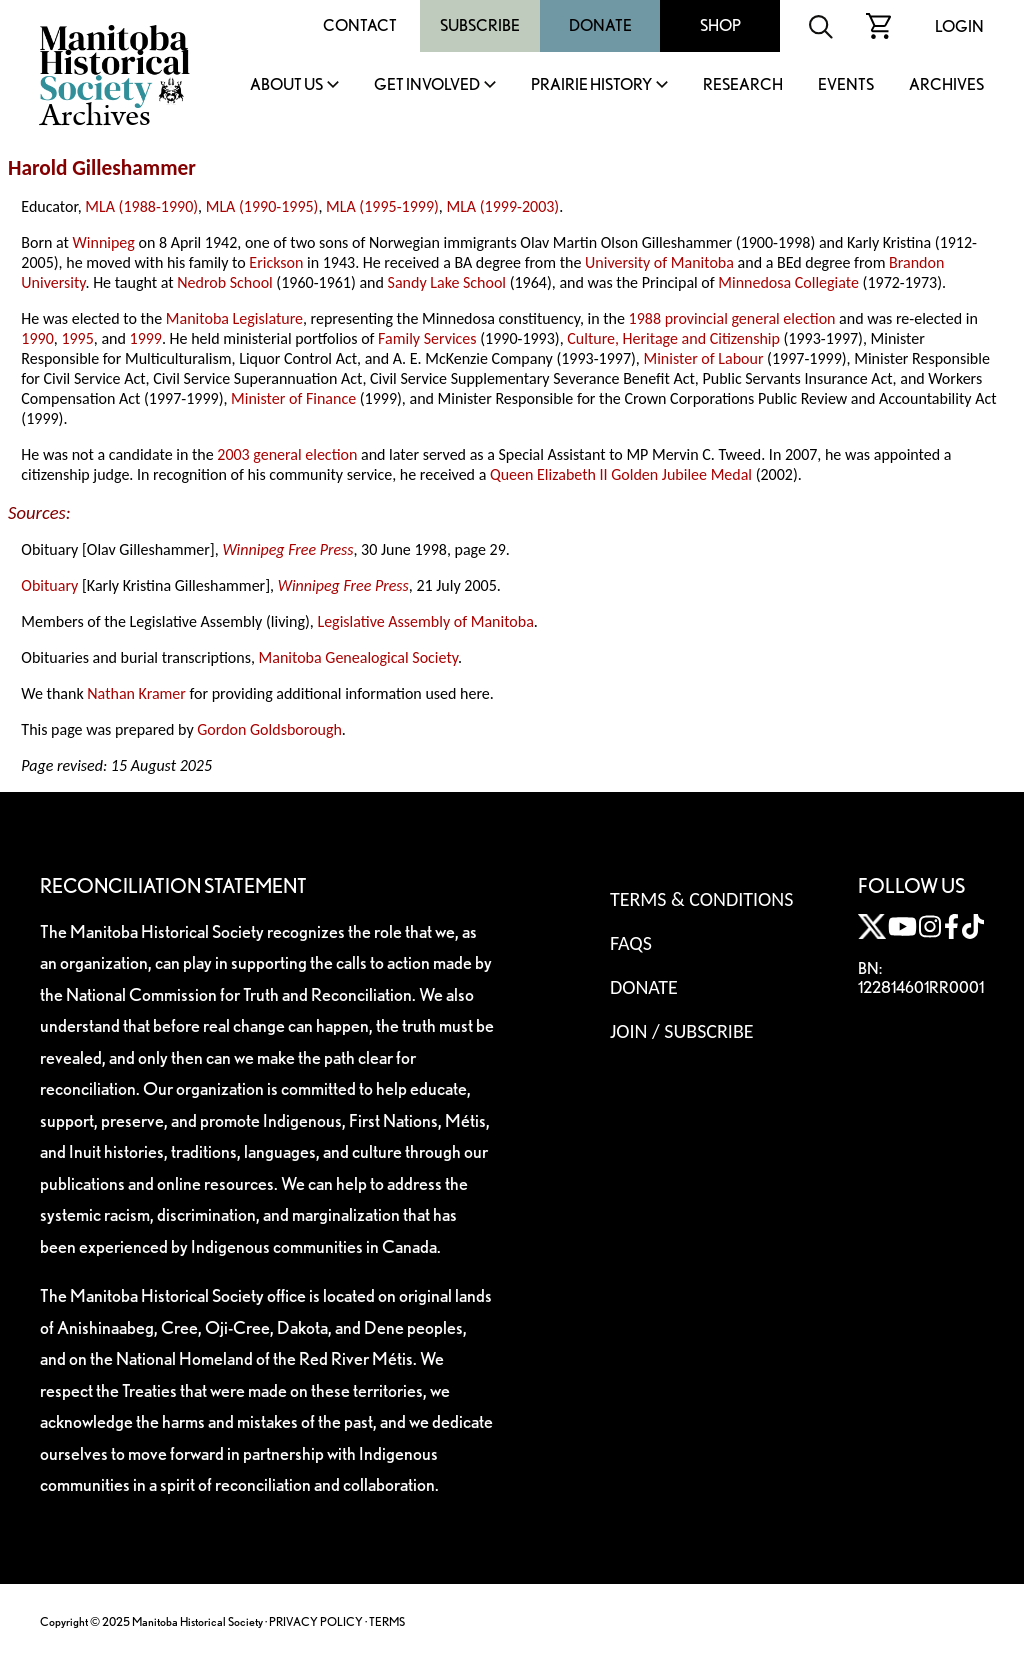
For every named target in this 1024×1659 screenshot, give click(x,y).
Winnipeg (104, 242)
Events (846, 85)
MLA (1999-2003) (502, 206)
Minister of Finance (293, 398)
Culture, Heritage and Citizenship (673, 338)
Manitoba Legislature (234, 318)
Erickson (276, 262)
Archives (946, 85)
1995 (77, 338)
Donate (600, 25)
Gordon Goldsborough (269, 729)
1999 (146, 338)
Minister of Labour (703, 358)
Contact (360, 25)
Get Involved (427, 85)
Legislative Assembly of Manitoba (425, 621)
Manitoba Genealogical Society (358, 657)
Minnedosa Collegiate (788, 282)
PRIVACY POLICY (316, 1621)
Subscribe (480, 25)
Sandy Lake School (447, 282)
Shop (720, 25)
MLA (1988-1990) (141, 206)
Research (743, 85)
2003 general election (287, 454)
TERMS (387, 1621)
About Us (286, 85)
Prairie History (591, 85)
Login (959, 26)
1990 (37, 338)
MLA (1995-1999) (382, 206)
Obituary (49, 585)
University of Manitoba (659, 262)
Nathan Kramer (136, 693)
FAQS (631, 943)
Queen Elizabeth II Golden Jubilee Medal (621, 474)
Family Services (427, 338)
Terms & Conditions (701, 899)
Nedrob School (225, 282)
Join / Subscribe (682, 1031)
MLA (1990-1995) (262, 206)
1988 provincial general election (732, 318)
